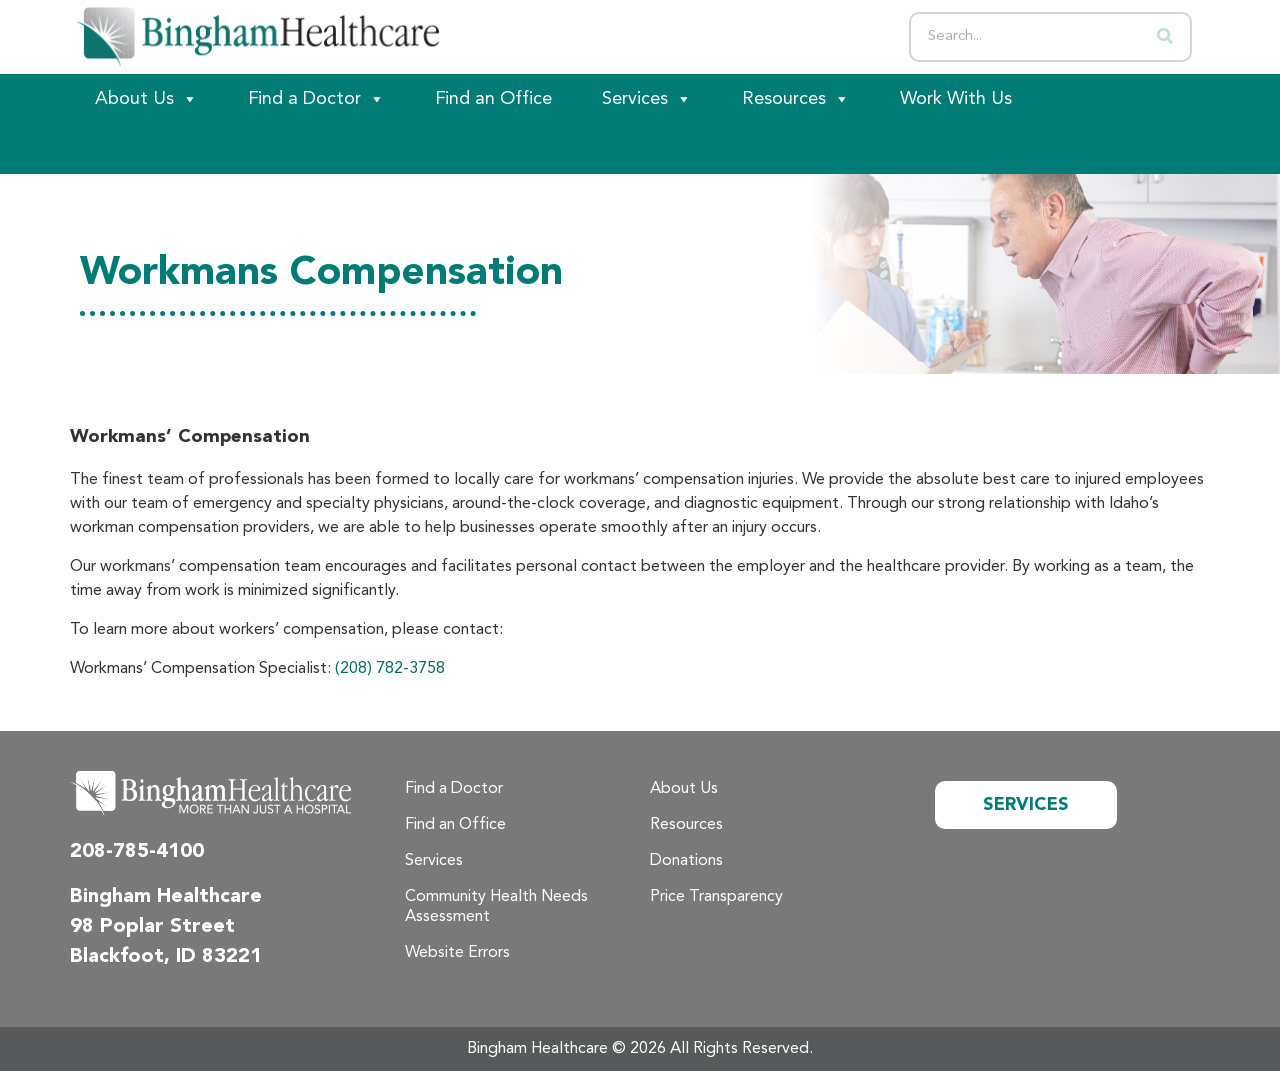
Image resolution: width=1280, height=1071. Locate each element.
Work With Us (956, 99)
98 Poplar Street (152, 927)
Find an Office (493, 99)
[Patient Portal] (180, 149)
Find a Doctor (316, 99)
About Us (146, 99)
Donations (686, 861)
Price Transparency (716, 897)
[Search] (1165, 37)
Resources (796, 99)
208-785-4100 (137, 852)
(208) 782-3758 (390, 669)
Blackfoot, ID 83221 (166, 957)
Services (647, 99)
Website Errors (457, 953)
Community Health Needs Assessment (496, 907)
